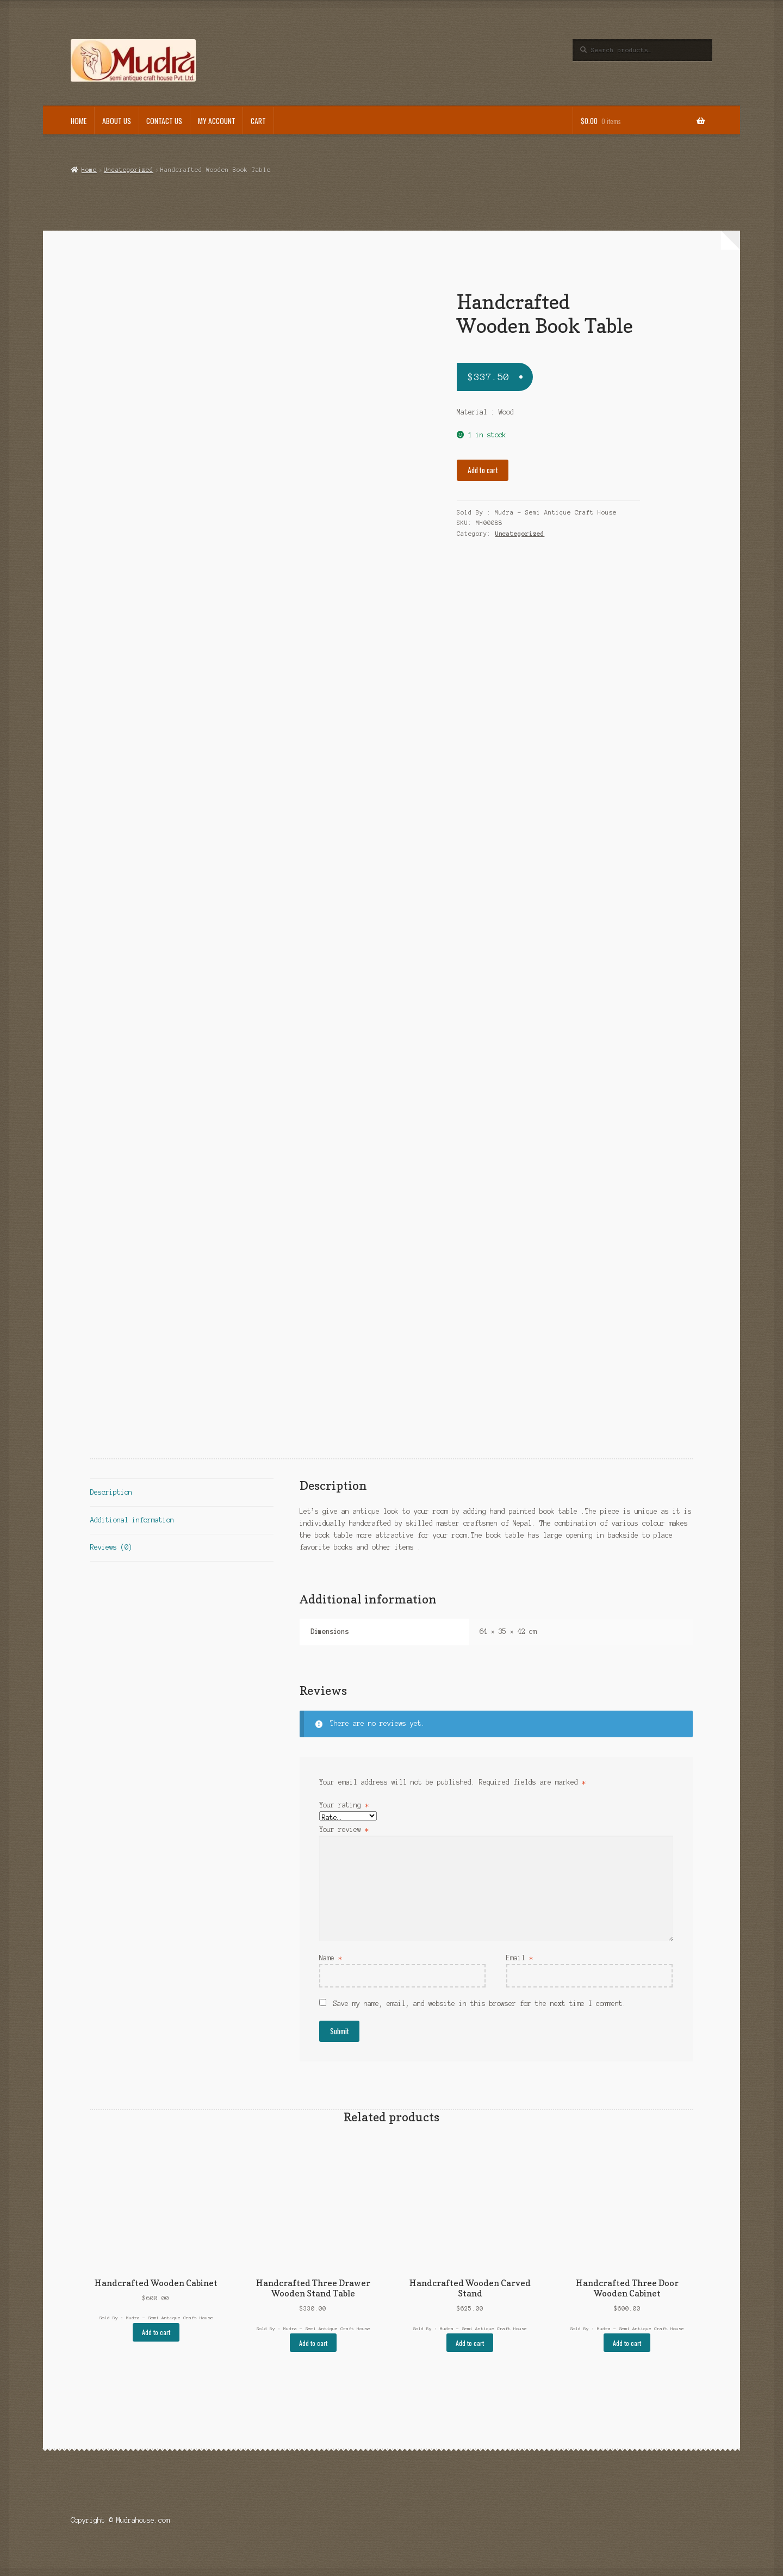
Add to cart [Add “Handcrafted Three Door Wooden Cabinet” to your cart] (627, 2343)
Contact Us (164, 120)
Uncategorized (128, 169)
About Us (116, 120)
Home (78, 120)
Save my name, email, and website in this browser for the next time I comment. (479, 2003)
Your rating (344, 1805)
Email (519, 1957)
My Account (216, 120)
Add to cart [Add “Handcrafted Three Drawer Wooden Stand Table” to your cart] (313, 2343)
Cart (258, 120)
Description (111, 1492)
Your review (344, 1829)
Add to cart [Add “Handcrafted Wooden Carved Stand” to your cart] (470, 2343)
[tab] (182, 1493)
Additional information (132, 1520)
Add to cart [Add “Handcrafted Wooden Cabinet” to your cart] (156, 2332)
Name (330, 1957)
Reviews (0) (111, 1547)
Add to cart (483, 470)
